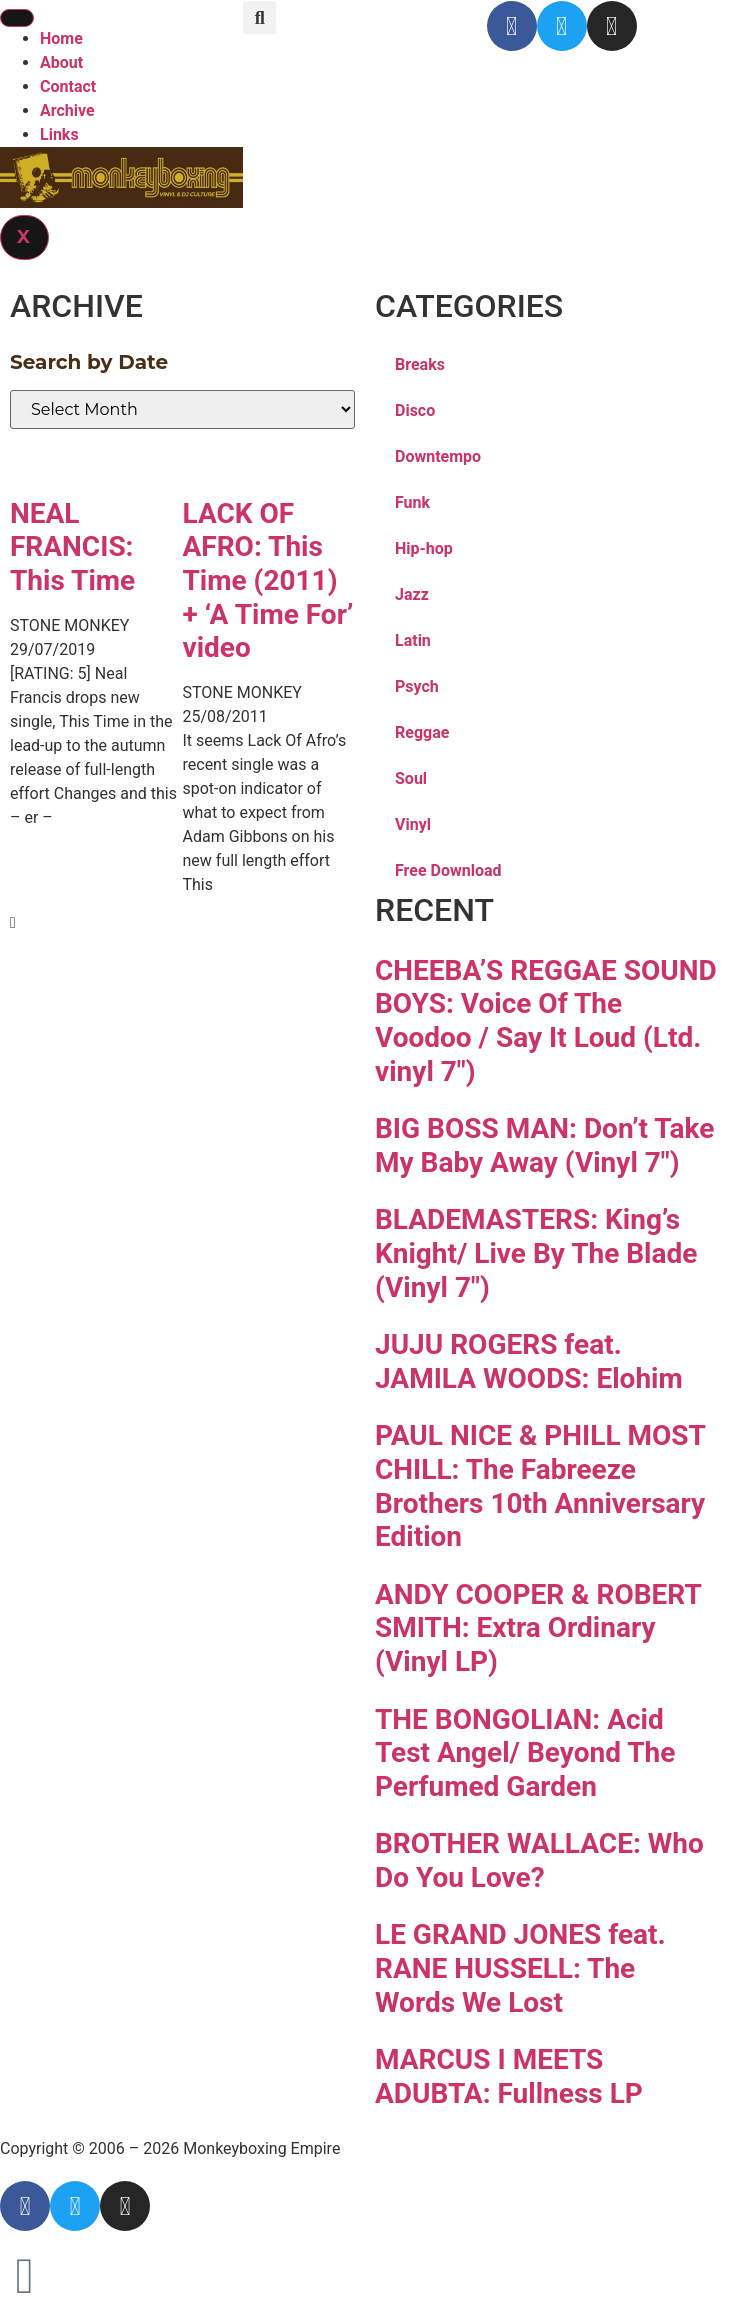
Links (59, 134)
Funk (412, 502)
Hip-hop (424, 548)
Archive (67, 110)
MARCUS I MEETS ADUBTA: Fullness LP (509, 2076)
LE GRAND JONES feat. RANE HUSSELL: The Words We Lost (520, 1968)
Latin (413, 640)
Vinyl (413, 824)
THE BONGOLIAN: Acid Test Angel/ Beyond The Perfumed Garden (525, 1753)
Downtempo (438, 456)
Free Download (448, 870)
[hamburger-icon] (17, 18)
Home (61, 38)
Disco (415, 410)
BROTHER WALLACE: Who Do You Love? (539, 1860)
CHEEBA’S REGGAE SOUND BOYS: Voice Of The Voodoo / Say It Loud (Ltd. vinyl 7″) (546, 1021)
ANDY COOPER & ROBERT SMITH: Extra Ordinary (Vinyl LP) (538, 1628)
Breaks (420, 364)
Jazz (412, 594)
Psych (417, 686)
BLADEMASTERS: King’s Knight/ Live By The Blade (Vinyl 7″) (536, 1253)
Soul (411, 778)
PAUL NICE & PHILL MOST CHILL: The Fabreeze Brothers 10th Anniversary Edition (540, 1486)
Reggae (422, 732)
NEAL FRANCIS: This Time (72, 547)
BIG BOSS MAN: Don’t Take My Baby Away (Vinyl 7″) (544, 1145)
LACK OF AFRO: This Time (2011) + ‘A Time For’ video (268, 580)
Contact (68, 86)
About (61, 62)
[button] (259, 17)
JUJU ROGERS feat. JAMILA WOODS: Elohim (529, 1361)
